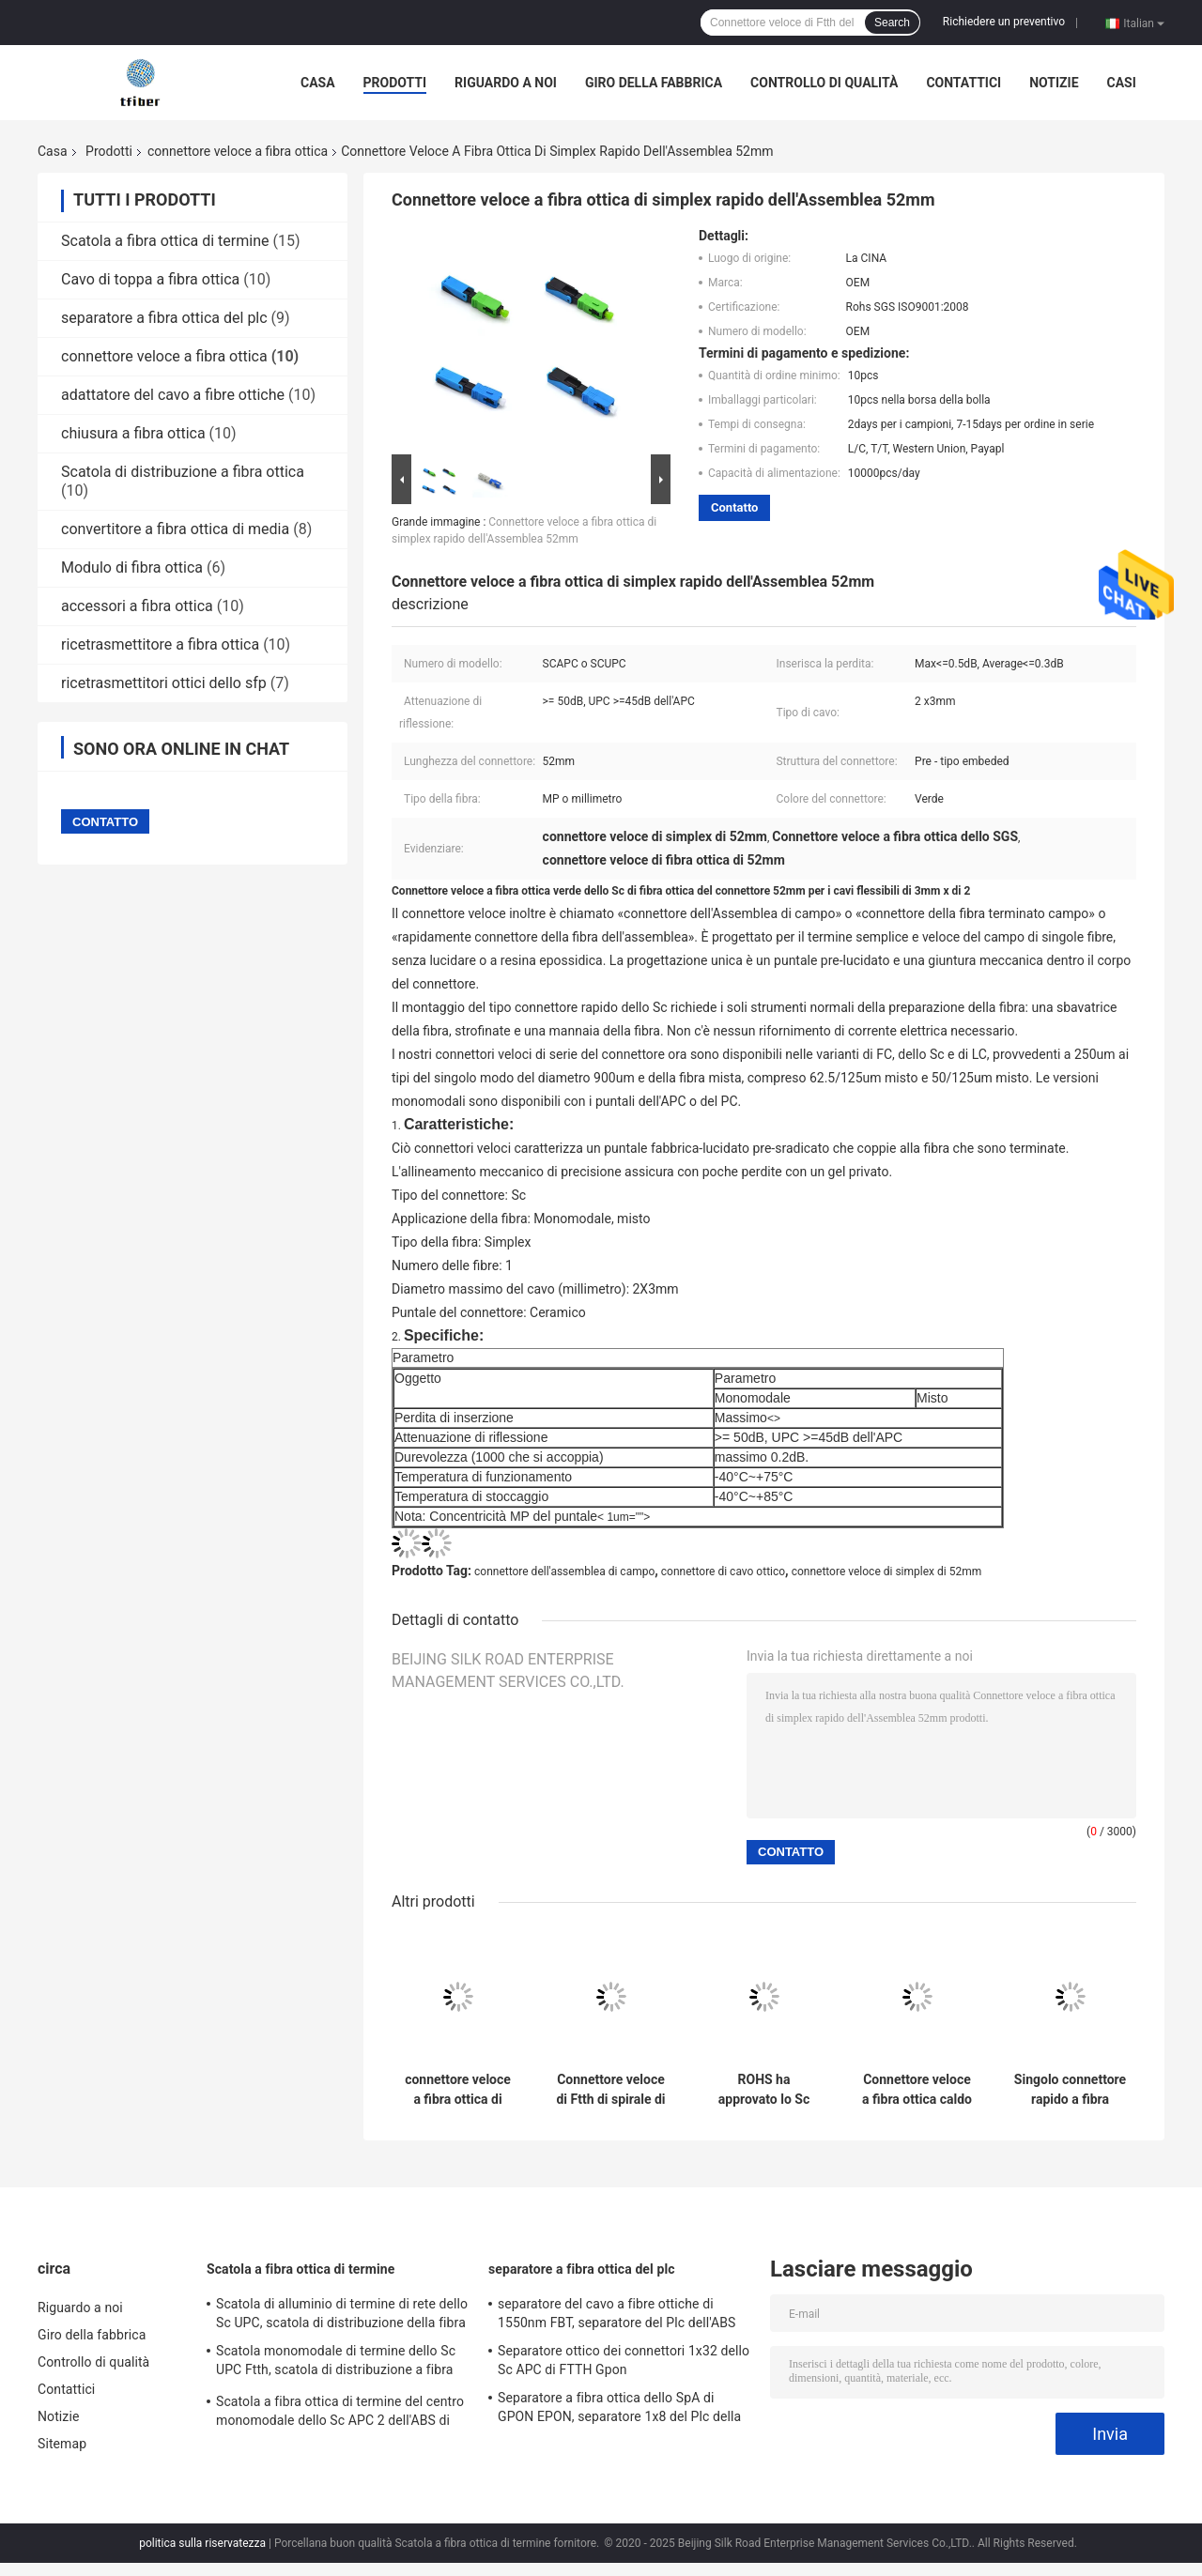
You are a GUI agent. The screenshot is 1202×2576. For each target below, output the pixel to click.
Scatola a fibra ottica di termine (165, 241)
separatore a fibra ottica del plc (164, 318)
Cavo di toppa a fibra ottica (150, 279)
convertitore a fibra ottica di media (175, 529)
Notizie (1053, 82)
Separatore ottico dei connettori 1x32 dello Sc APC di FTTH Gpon (623, 2360)
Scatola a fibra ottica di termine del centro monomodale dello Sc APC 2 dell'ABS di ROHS (340, 2413)
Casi (1121, 82)
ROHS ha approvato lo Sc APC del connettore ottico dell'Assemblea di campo (764, 2090)
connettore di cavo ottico (723, 1571)
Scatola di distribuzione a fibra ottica (182, 472)
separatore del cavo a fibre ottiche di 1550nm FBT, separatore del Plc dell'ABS (617, 2313)
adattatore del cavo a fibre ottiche (173, 395)
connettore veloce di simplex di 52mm (887, 1571)
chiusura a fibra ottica (133, 433)
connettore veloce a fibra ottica (237, 151)
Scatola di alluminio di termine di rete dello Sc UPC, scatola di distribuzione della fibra (342, 2313)
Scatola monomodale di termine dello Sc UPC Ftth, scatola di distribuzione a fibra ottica (335, 2363)
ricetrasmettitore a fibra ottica (160, 644)
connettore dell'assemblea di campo (564, 1571)
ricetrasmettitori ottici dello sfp (164, 683)
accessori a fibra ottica (137, 606)
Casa (317, 82)
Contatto (734, 507)
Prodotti (395, 82)
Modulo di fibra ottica (132, 567)
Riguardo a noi (506, 82)
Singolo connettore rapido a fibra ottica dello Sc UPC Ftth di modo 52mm (1069, 2090)
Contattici (963, 82)
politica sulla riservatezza (202, 2543)
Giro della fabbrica (653, 82)
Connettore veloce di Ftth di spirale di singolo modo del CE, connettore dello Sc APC (610, 2090)
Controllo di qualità (824, 82)
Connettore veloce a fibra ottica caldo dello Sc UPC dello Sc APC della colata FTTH (917, 2090)
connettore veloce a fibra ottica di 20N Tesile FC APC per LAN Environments (457, 2090)
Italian (1143, 22)
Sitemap (62, 2443)
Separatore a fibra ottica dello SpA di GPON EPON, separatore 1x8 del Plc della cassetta (619, 2410)
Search (892, 22)
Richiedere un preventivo (1004, 21)
